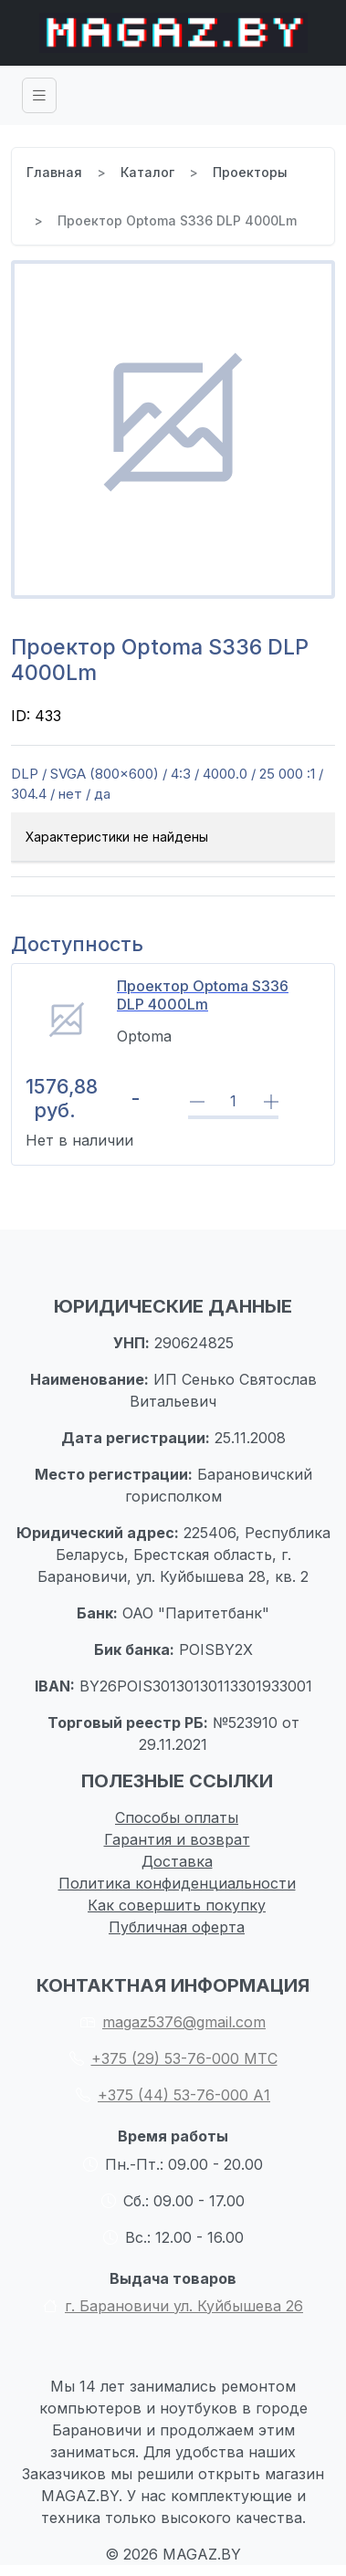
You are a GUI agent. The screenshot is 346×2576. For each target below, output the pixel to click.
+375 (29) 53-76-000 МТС (173, 2058)
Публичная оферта (177, 1927)
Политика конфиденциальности (177, 1883)
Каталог (147, 172)
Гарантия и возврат (177, 1839)
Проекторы (250, 172)
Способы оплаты (176, 1817)
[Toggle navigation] (39, 95)
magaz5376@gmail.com (173, 2022)
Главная (54, 172)
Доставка (177, 1861)
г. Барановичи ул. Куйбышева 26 (173, 2306)
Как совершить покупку (177, 1905)
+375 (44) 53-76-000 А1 (173, 2095)
